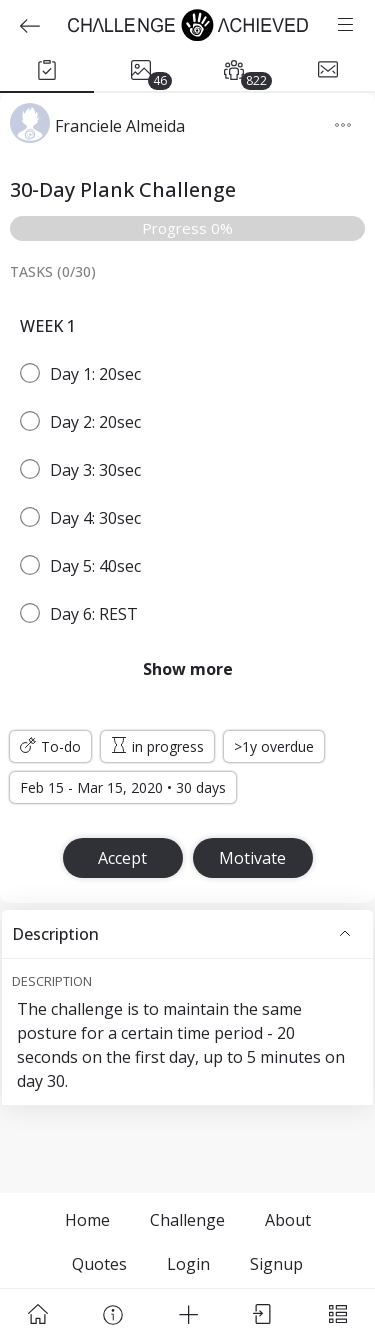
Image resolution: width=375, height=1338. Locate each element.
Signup (276, 1264)
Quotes (99, 1264)
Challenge (187, 1220)
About (288, 1220)
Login (188, 1264)
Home (87, 1220)
